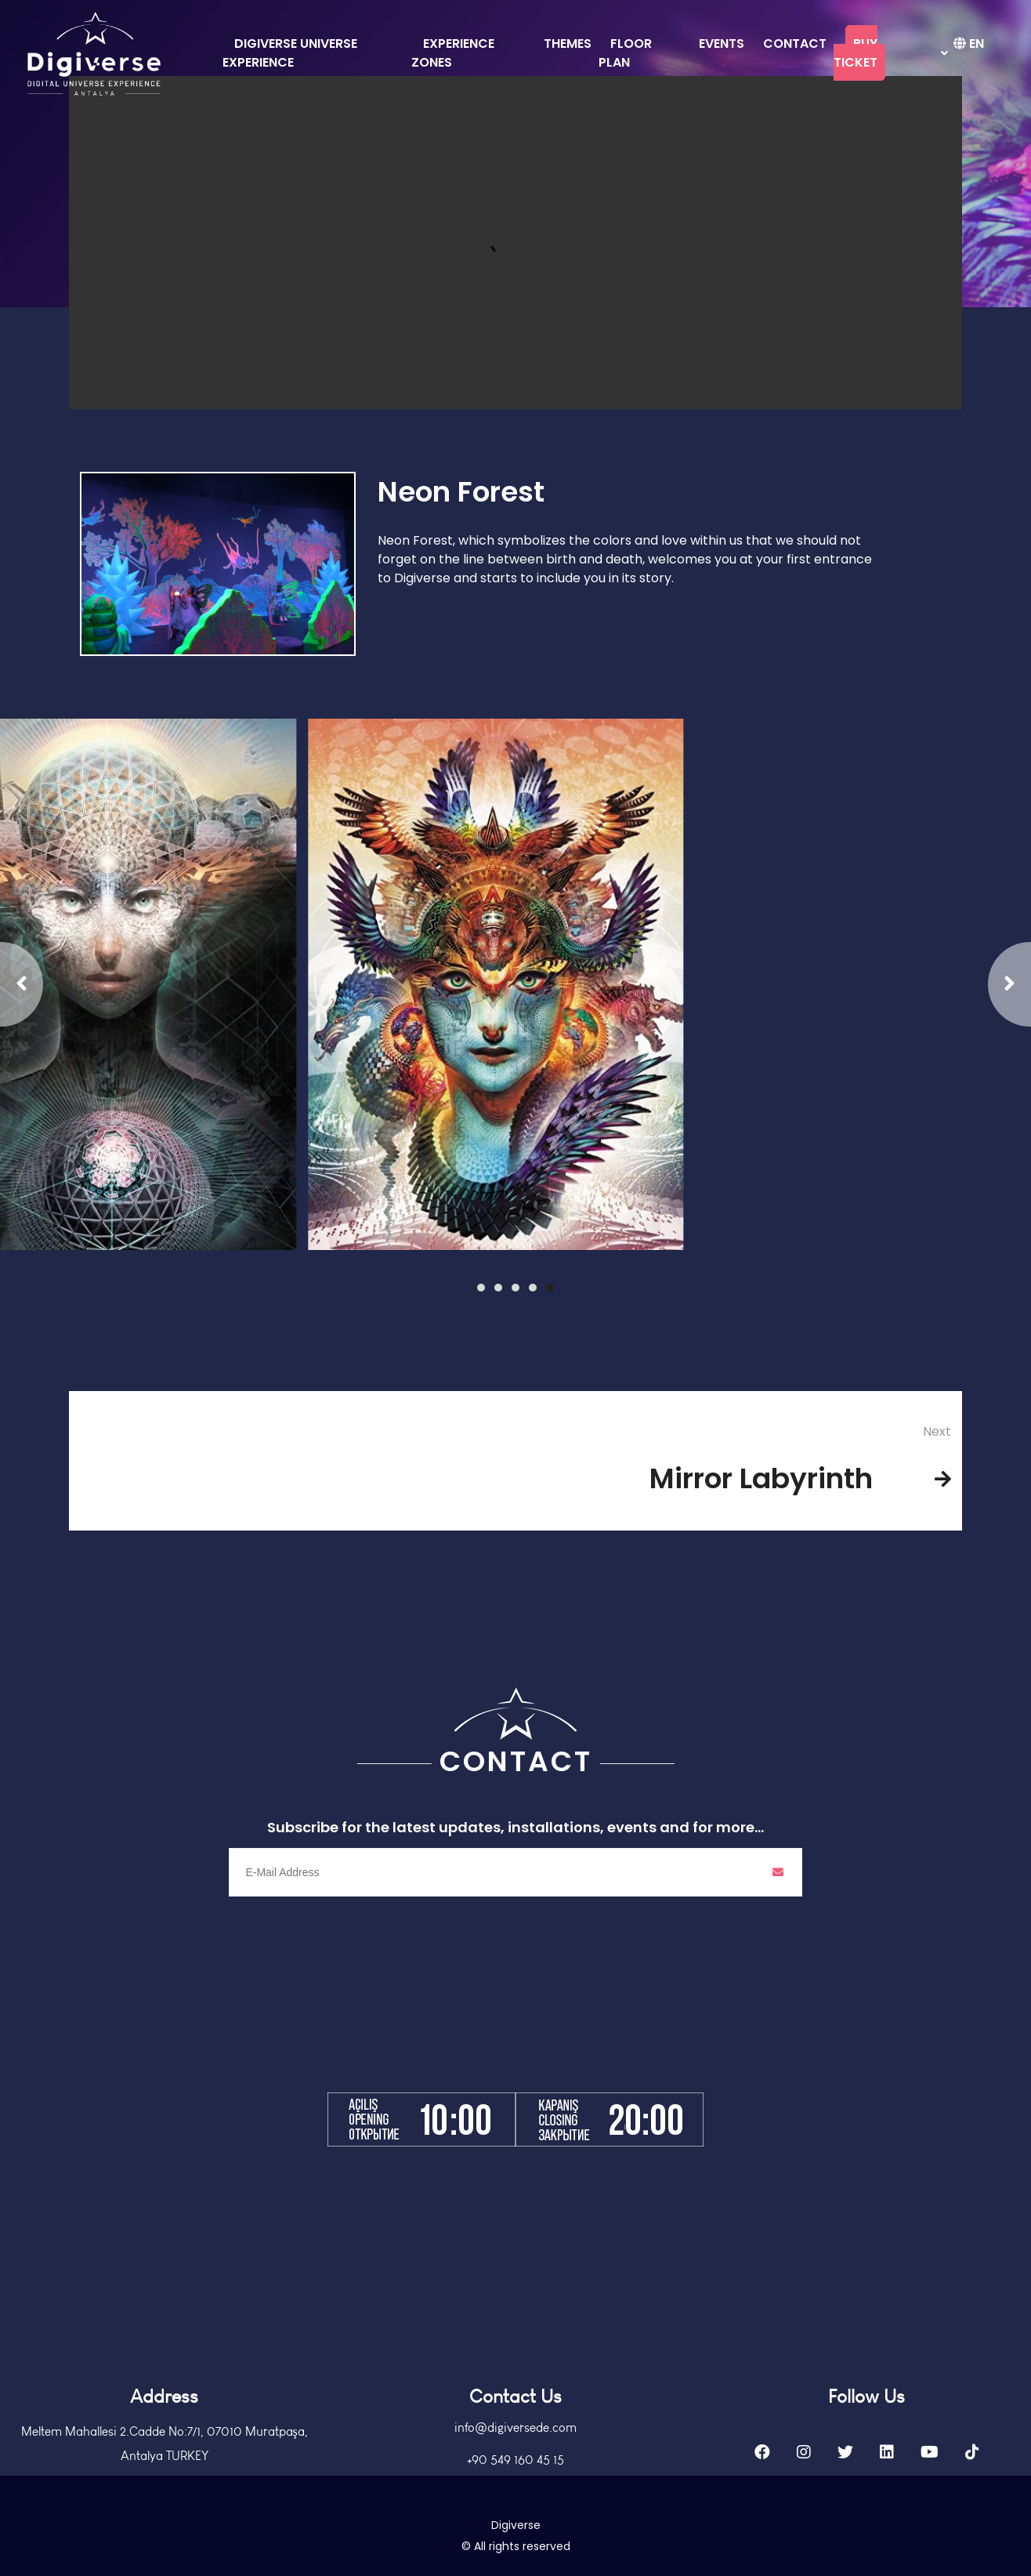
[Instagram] (804, 2502)
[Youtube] (929, 2502)
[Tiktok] (972, 2502)
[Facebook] (762, 2502)
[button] (550, 1288)
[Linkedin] (887, 2502)
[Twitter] (845, 2502)
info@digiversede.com (515, 2477)
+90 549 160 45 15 (515, 2509)
